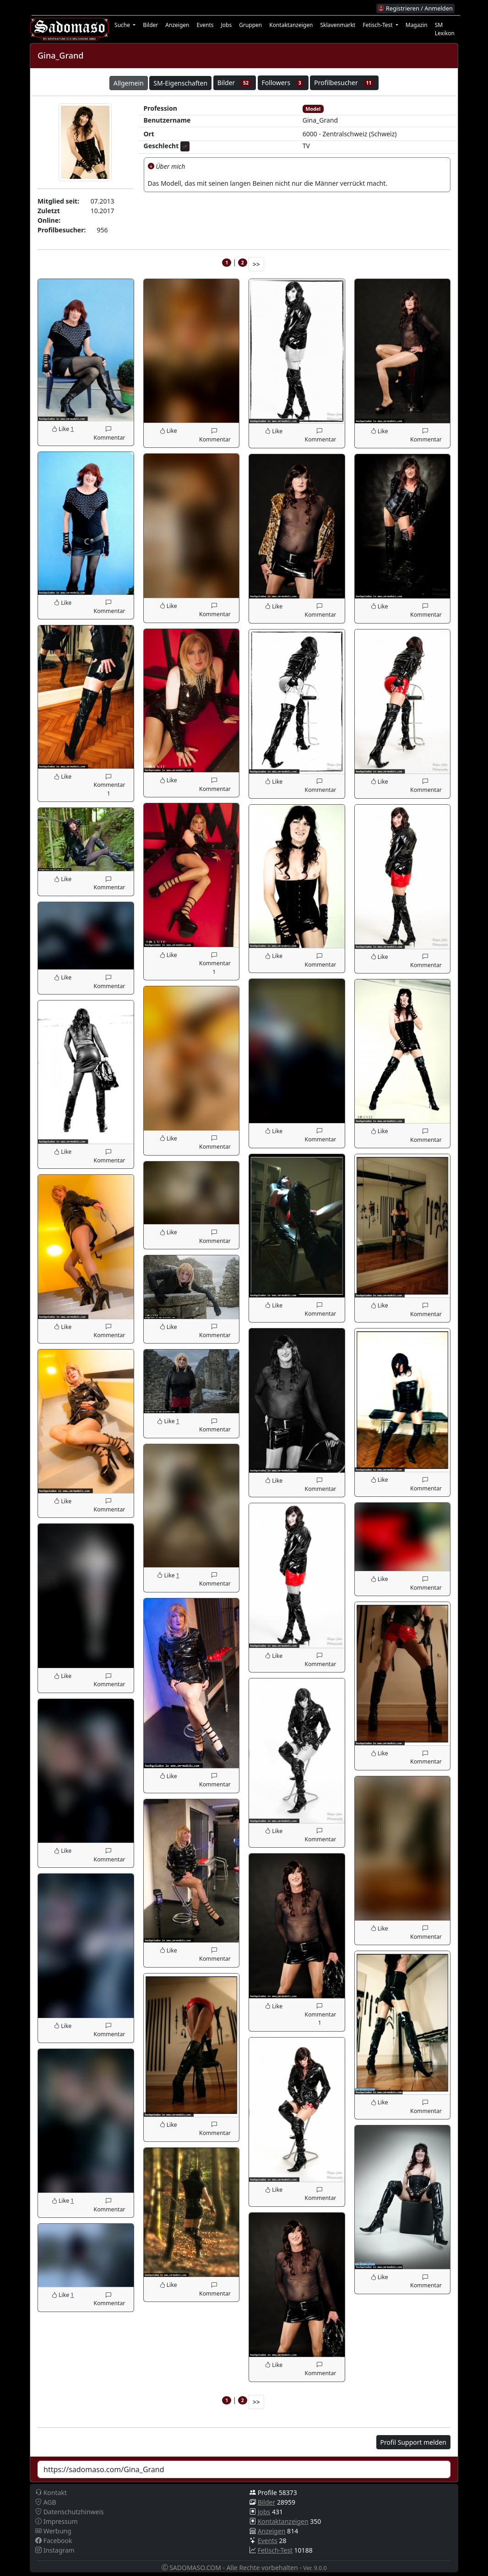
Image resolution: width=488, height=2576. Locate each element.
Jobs (226, 25)
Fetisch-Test (275, 2550)
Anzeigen (177, 25)
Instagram (55, 2550)
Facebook (53, 2540)
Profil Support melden (413, 2442)
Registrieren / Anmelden (415, 8)
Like (61, 429)
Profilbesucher (344, 82)
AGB (45, 2502)
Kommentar (108, 433)
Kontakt (51, 2492)
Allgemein (129, 83)
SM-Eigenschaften (180, 83)
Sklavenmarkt (337, 25)
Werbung (53, 2531)
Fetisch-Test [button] (378, 25)
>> (256, 264)
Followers (283, 82)
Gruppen (250, 25)
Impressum (56, 2521)
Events (204, 25)
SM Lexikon (445, 29)
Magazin (417, 25)
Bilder (150, 25)
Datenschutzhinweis (69, 2511)
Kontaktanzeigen (291, 25)
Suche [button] (122, 25)
